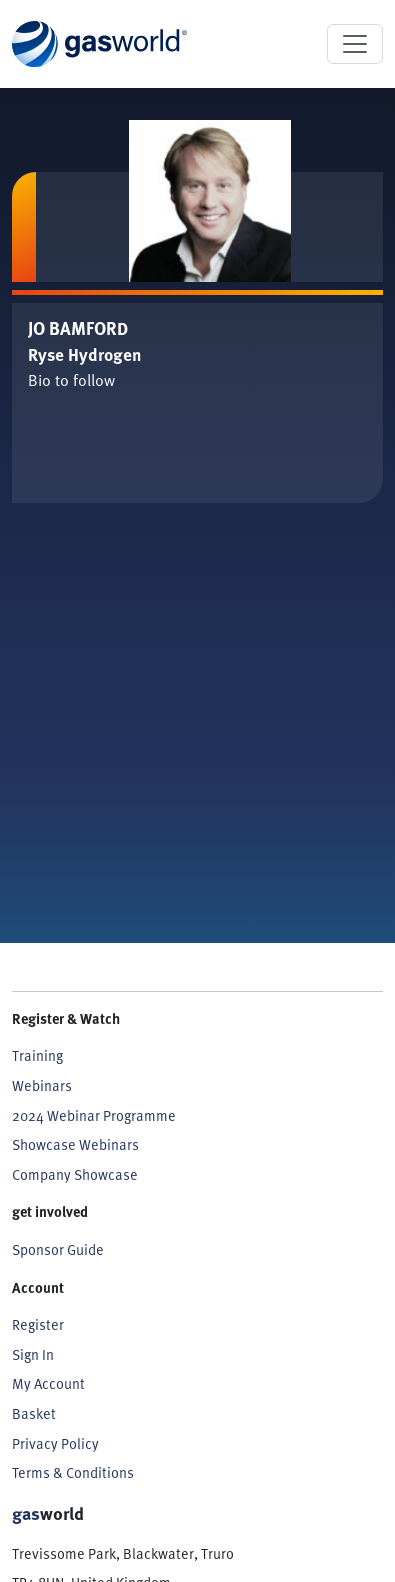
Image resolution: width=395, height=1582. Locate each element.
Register (38, 1324)
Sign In (33, 1354)
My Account (48, 1383)
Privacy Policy (55, 1443)
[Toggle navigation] (355, 44)
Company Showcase (75, 1174)
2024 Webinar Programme (94, 1115)
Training (37, 1055)
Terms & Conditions (73, 1472)
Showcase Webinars (75, 1144)
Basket (34, 1413)
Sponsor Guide (58, 1249)
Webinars (42, 1085)
